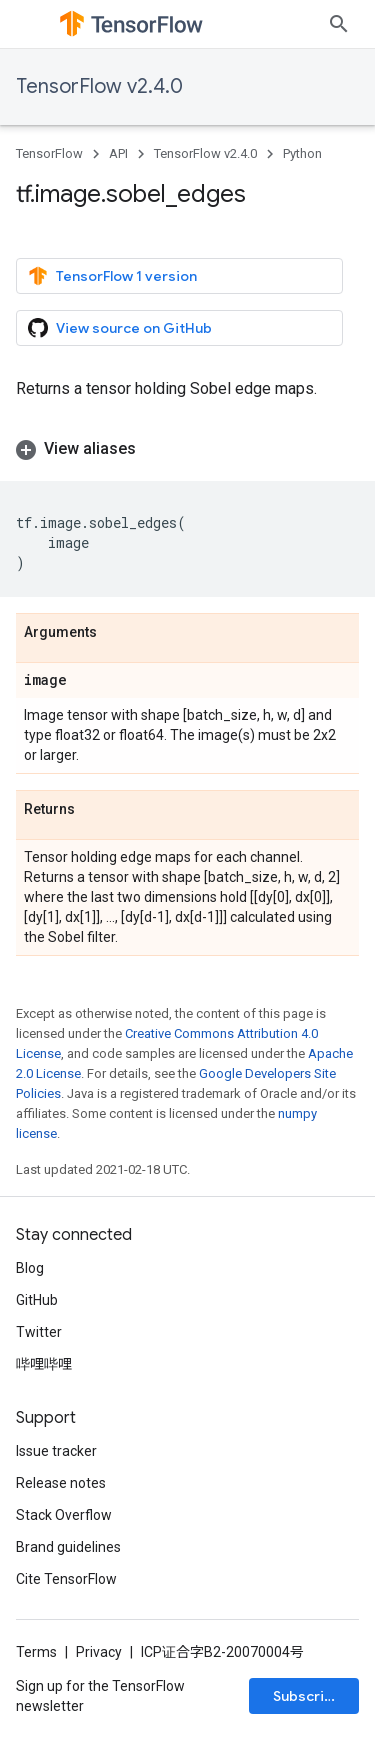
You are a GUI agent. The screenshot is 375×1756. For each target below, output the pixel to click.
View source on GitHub (120, 328)
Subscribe (307, 1696)
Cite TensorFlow (66, 1579)
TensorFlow (49, 153)
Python (302, 153)
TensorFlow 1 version (112, 276)
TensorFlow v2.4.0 (99, 86)
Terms (36, 1652)
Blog (30, 1268)
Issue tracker (56, 1451)
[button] (187, 449)
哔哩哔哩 (44, 1364)
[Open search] (339, 24)
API (118, 153)
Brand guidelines (68, 1547)
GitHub (37, 1300)
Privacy (99, 1652)
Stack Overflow (64, 1515)
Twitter (39, 1332)
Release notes (61, 1483)
